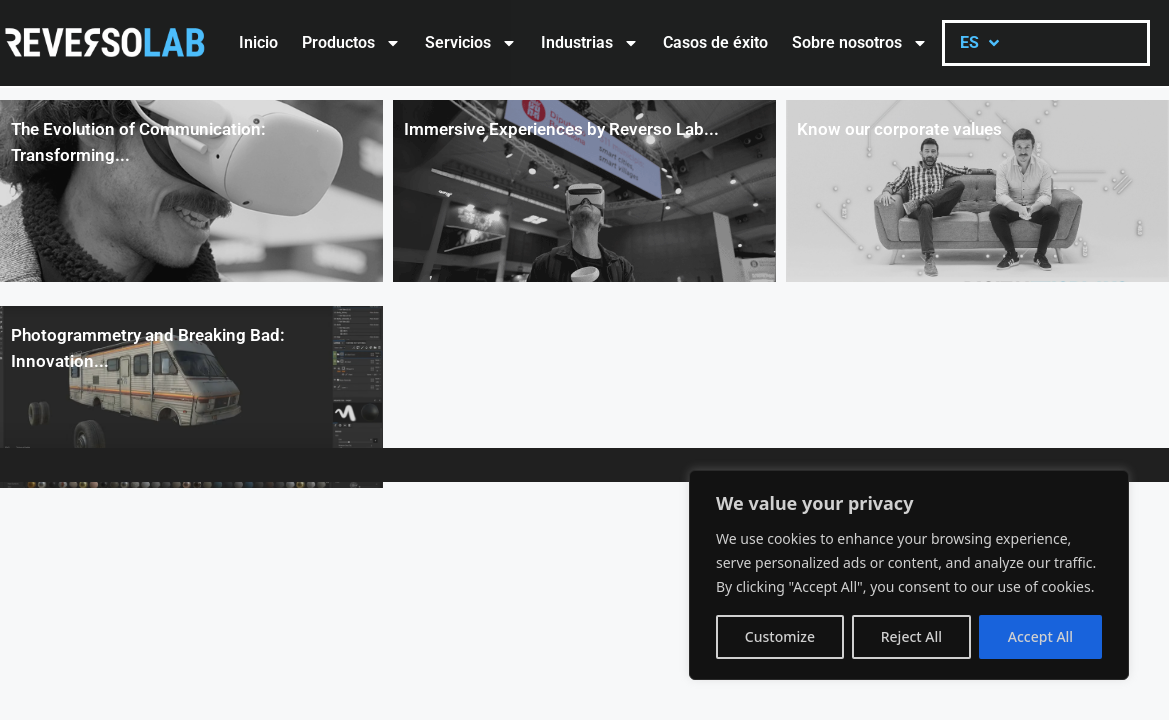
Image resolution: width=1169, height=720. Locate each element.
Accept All (1040, 636)
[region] (909, 575)
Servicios (471, 43)
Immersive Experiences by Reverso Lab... (561, 129)
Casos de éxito (715, 42)
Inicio (258, 42)
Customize (780, 636)
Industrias (590, 43)
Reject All (911, 636)
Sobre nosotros (860, 43)
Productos (351, 43)
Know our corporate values (899, 129)
